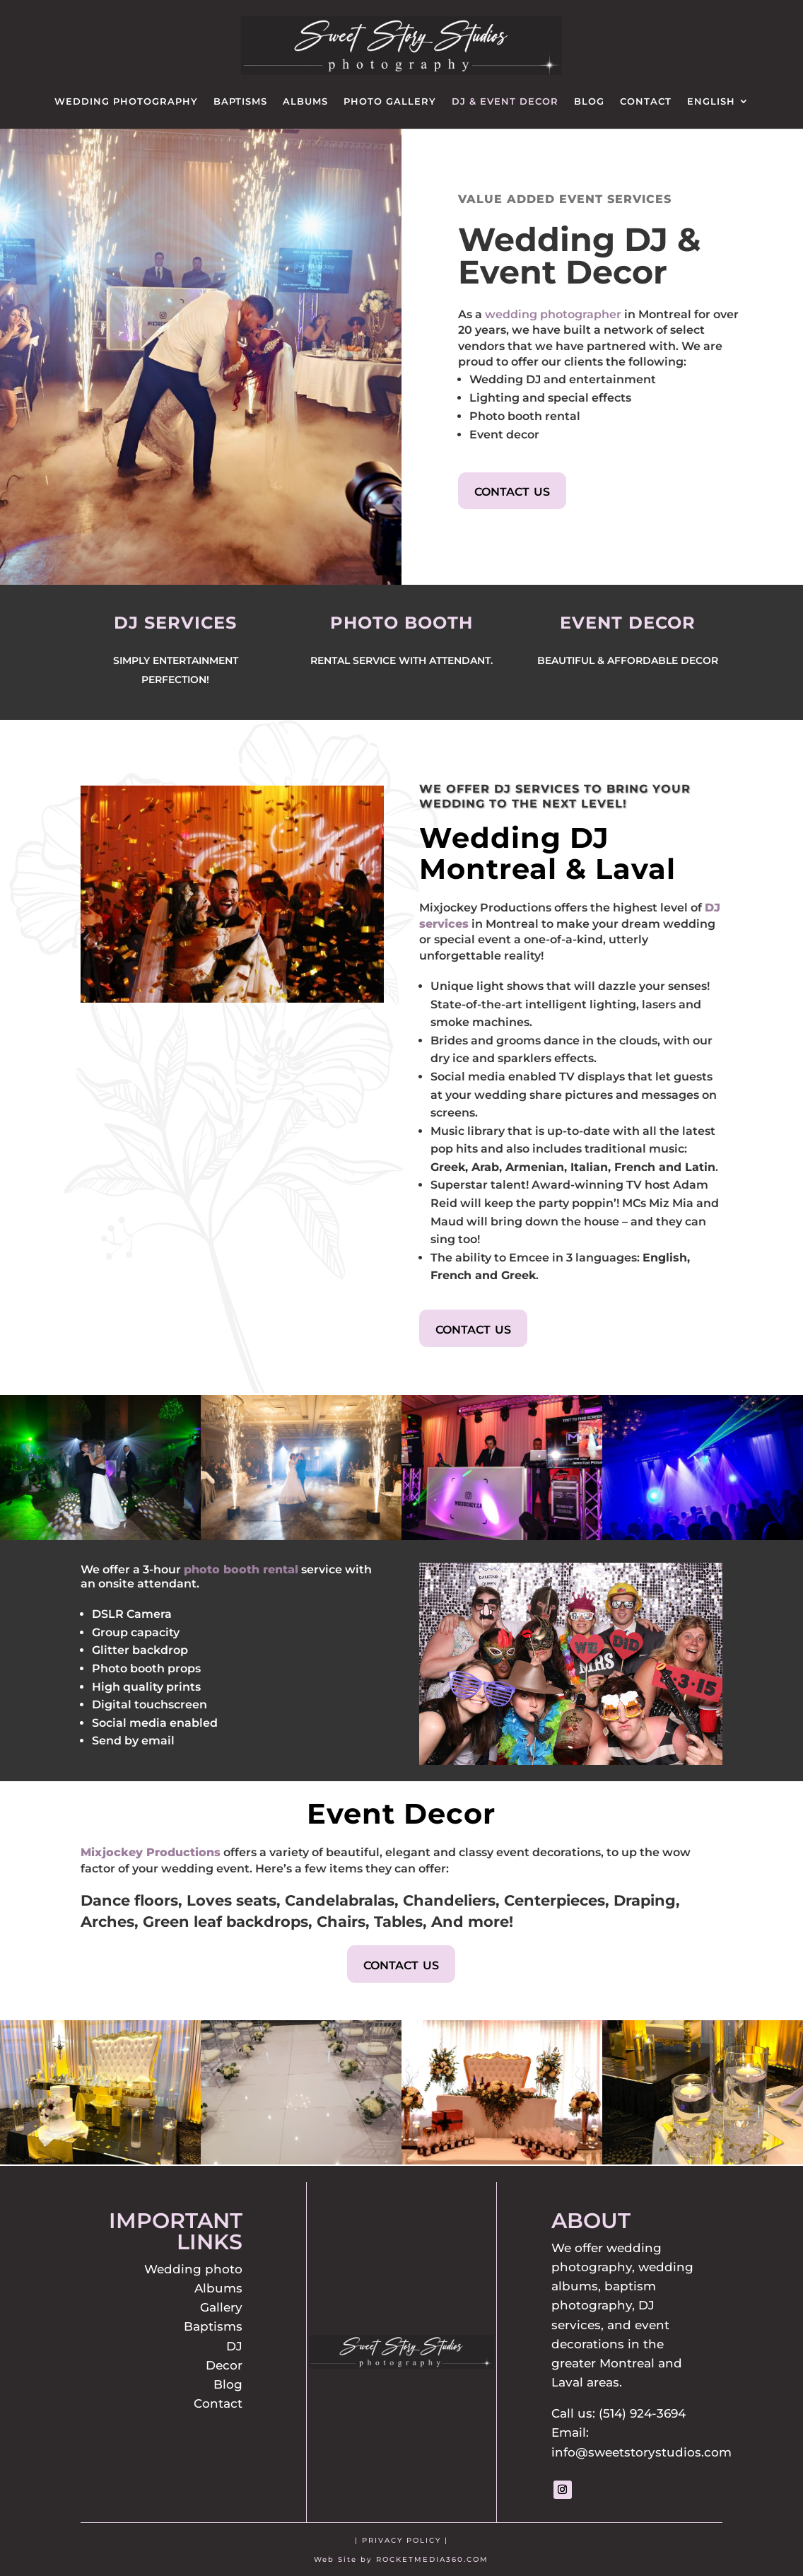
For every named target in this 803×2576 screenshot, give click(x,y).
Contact (646, 101)
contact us (512, 490)
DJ (234, 2346)
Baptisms (240, 101)
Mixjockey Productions (151, 1852)
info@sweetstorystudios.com (641, 2452)
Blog (589, 101)
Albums (305, 101)
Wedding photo (193, 2269)
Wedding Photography (126, 101)
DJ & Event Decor (505, 101)
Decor (224, 2365)
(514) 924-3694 (642, 2413)
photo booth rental (241, 1569)
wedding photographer (553, 314)
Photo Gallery (390, 101)
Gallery (221, 2307)
